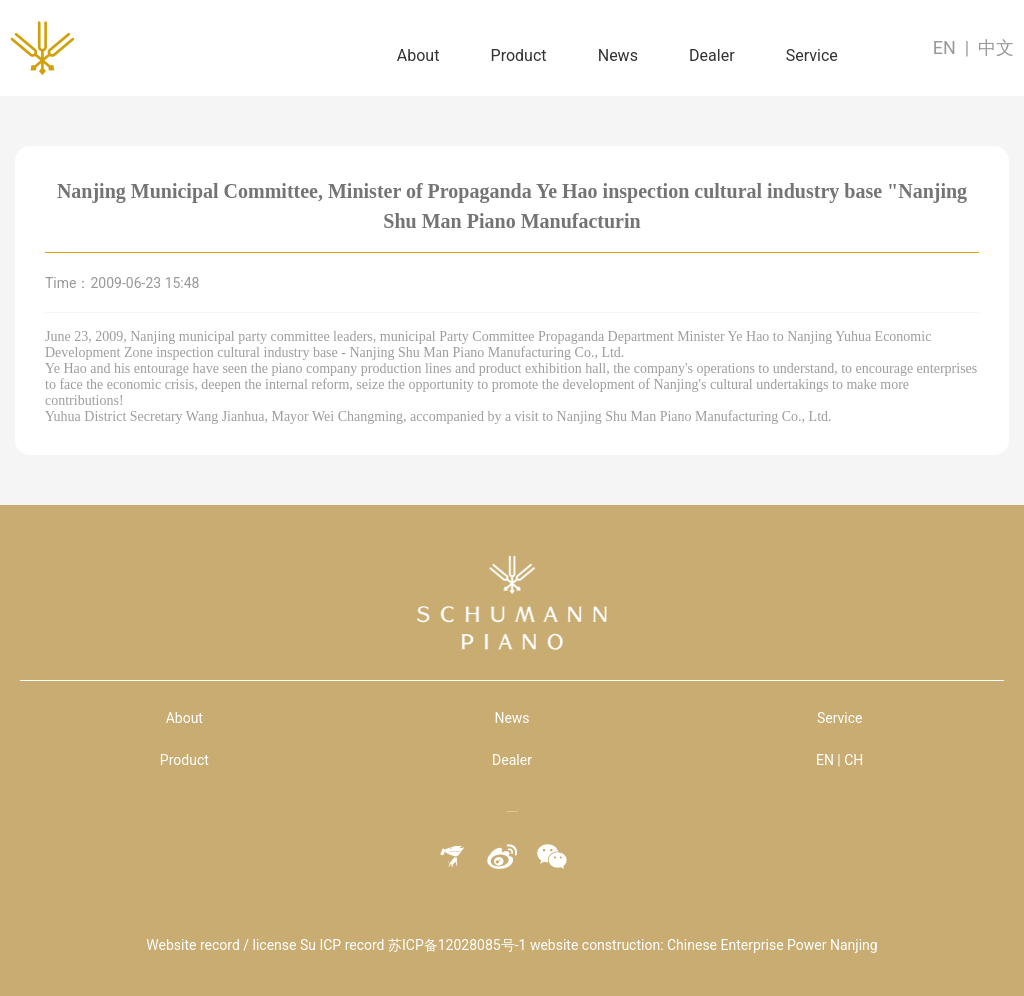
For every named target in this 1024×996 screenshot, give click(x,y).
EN (944, 47)
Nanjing (854, 945)
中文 (996, 47)
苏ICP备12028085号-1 (457, 945)
